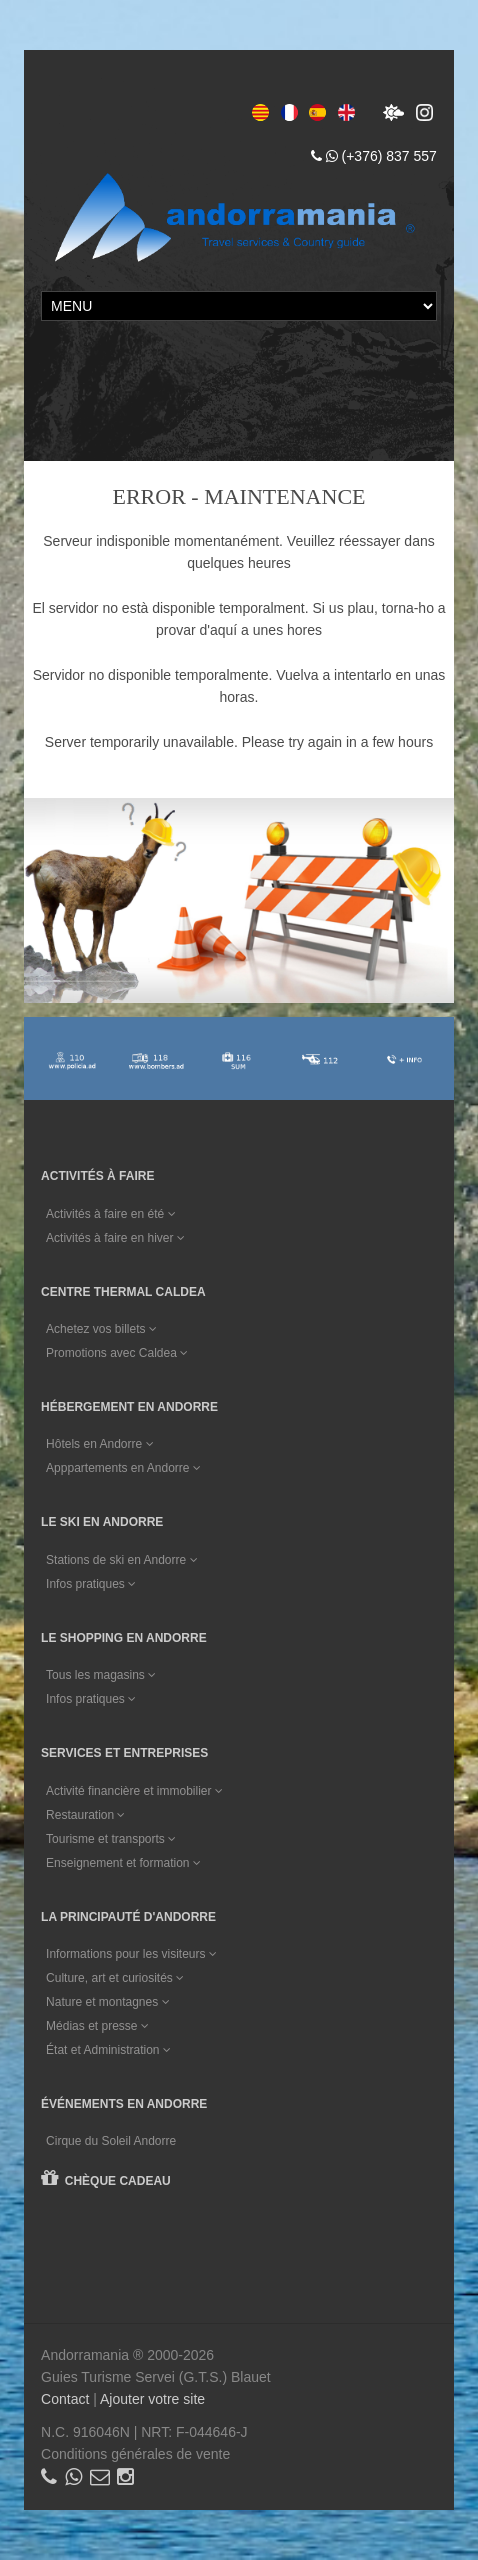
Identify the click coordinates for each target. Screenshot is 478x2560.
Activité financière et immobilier (134, 1791)
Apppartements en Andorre (123, 1468)
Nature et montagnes (107, 2002)
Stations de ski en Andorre (121, 1560)
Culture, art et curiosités (115, 1978)
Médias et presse (97, 2026)
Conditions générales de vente (135, 2454)
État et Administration (108, 2050)
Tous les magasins (101, 1675)
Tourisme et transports (111, 1839)
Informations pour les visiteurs (131, 1954)
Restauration (85, 1815)
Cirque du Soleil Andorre (111, 2141)
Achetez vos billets (101, 1329)
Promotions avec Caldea (117, 1353)
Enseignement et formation (123, 1863)
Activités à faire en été (110, 1214)
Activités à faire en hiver (115, 1238)
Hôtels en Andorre (99, 1444)
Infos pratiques (91, 1584)
